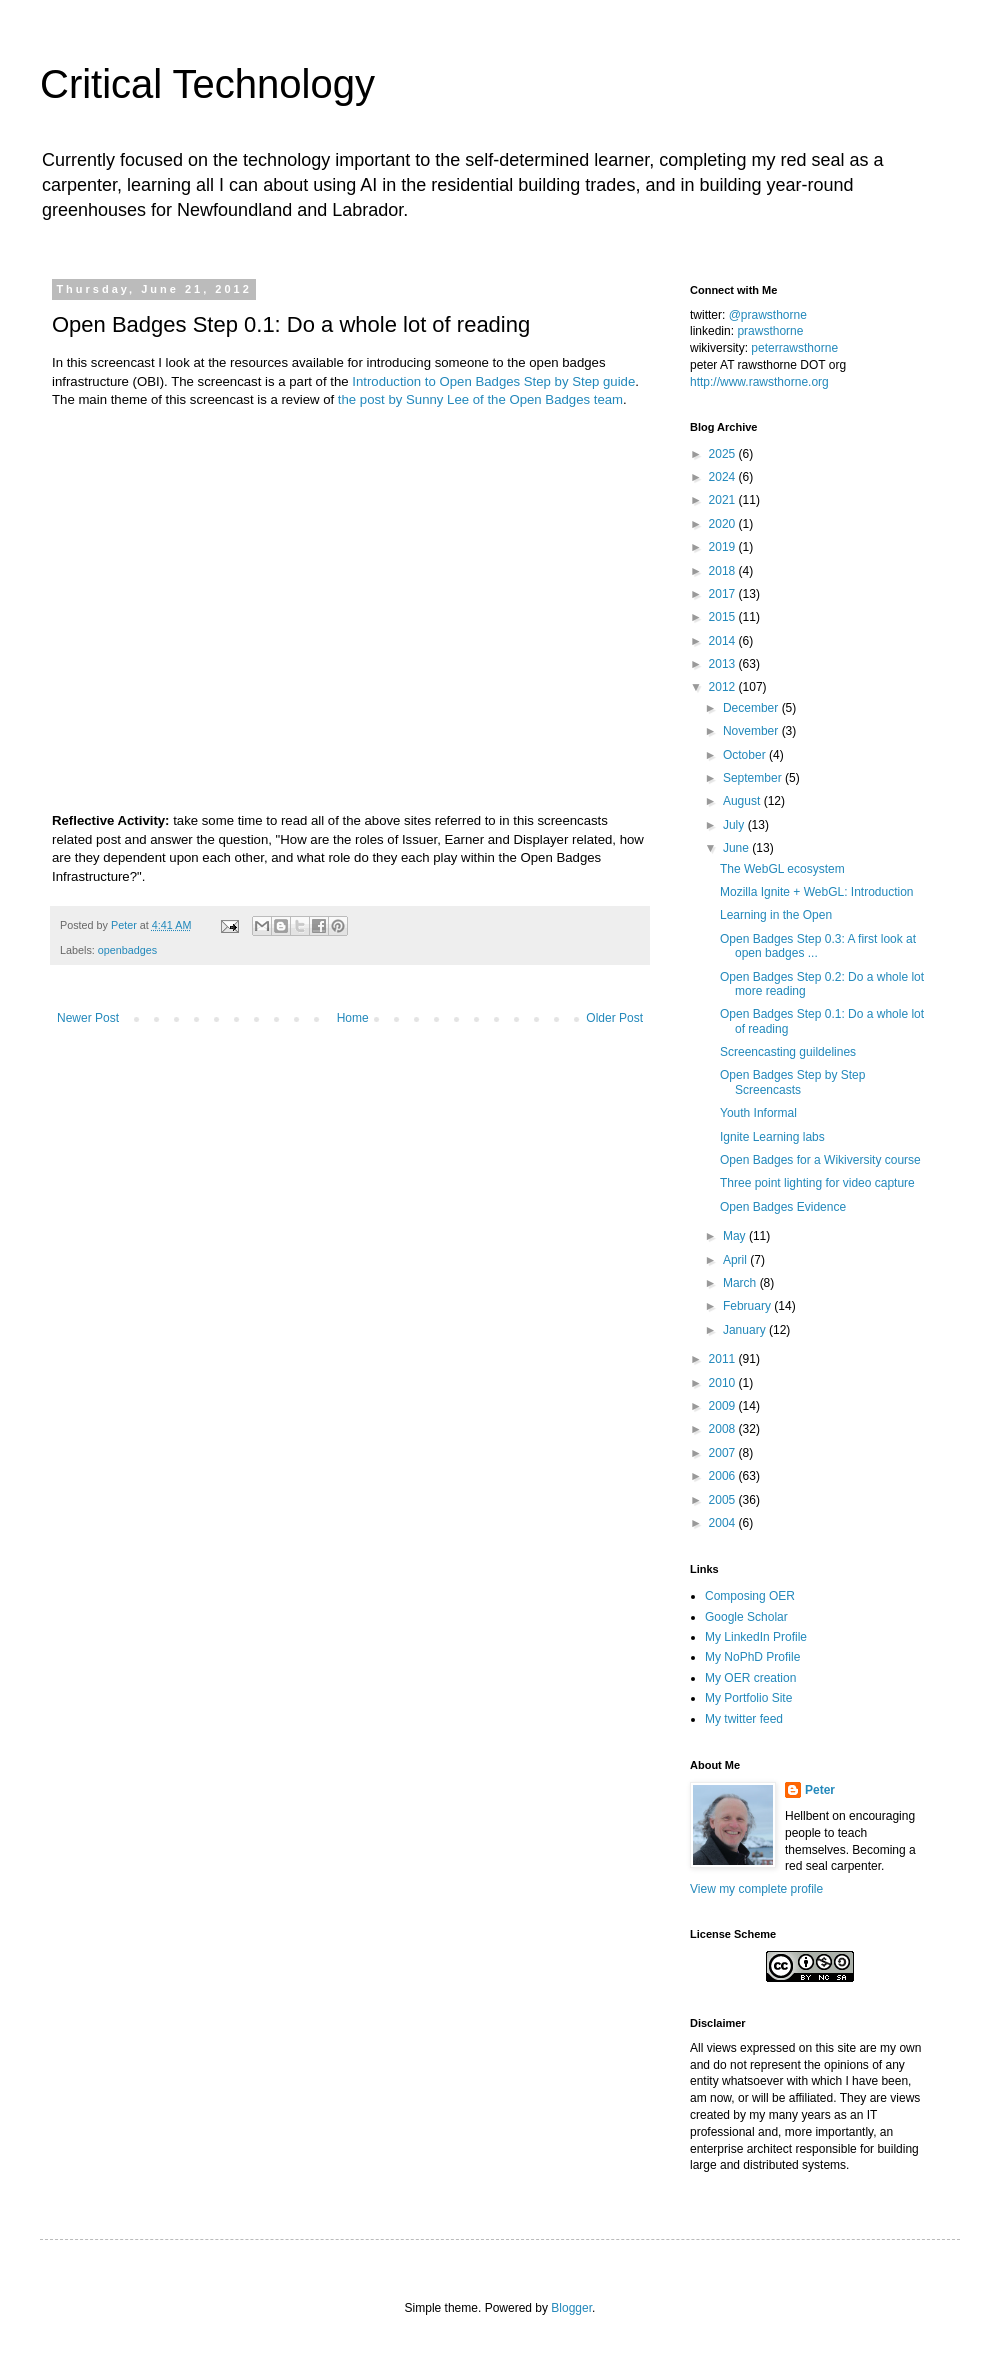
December (752, 708)
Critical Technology (207, 84)
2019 (724, 547)
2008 (724, 1429)
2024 (724, 477)
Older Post (614, 1018)
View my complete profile (756, 1889)
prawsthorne (770, 331)
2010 (724, 1383)
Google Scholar (746, 1617)
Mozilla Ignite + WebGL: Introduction (817, 892)
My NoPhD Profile (752, 1657)
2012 (724, 687)
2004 (724, 1523)
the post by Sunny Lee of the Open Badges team (480, 399)
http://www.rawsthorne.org (759, 382)
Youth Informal (758, 1113)
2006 (724, 1476)
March (741, 1283)
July (735, 825)
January (746, 1330)
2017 (724, 594)
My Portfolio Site (748, 1698)
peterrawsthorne (794, 348)
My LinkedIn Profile (756, 1637)
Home (353, 1018)
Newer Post (88, 1018)
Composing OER (750, 1596)
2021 (724, 500)
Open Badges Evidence (783, 1207)
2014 (724, 641)
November (752, 731)
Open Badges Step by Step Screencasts (792, 1082)
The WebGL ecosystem (782, 869)
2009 (724, 1406)
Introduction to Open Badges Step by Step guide (493, 381)
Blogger (571, 2308)
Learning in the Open (776, 915)
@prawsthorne (768, 315)
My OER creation (750, 1678)
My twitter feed (744, 1719)
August (743, 801)
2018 (724, 571)
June (737, 848)
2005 (724, 1500)
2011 (724, 1359)
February (748, 1306)
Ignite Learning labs (772, 1137)
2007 (724, 1453)
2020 (724, 524)
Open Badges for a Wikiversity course (820, 1160)
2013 (724, 664)
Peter (820, 1790)
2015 (724, 617)
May (736, 1236)
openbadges (127, 950)
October (746, 755)
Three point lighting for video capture (817, 1183)
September (754, 778)
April (736, 1260)
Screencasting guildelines (788, 1052)
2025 (724, 454)
